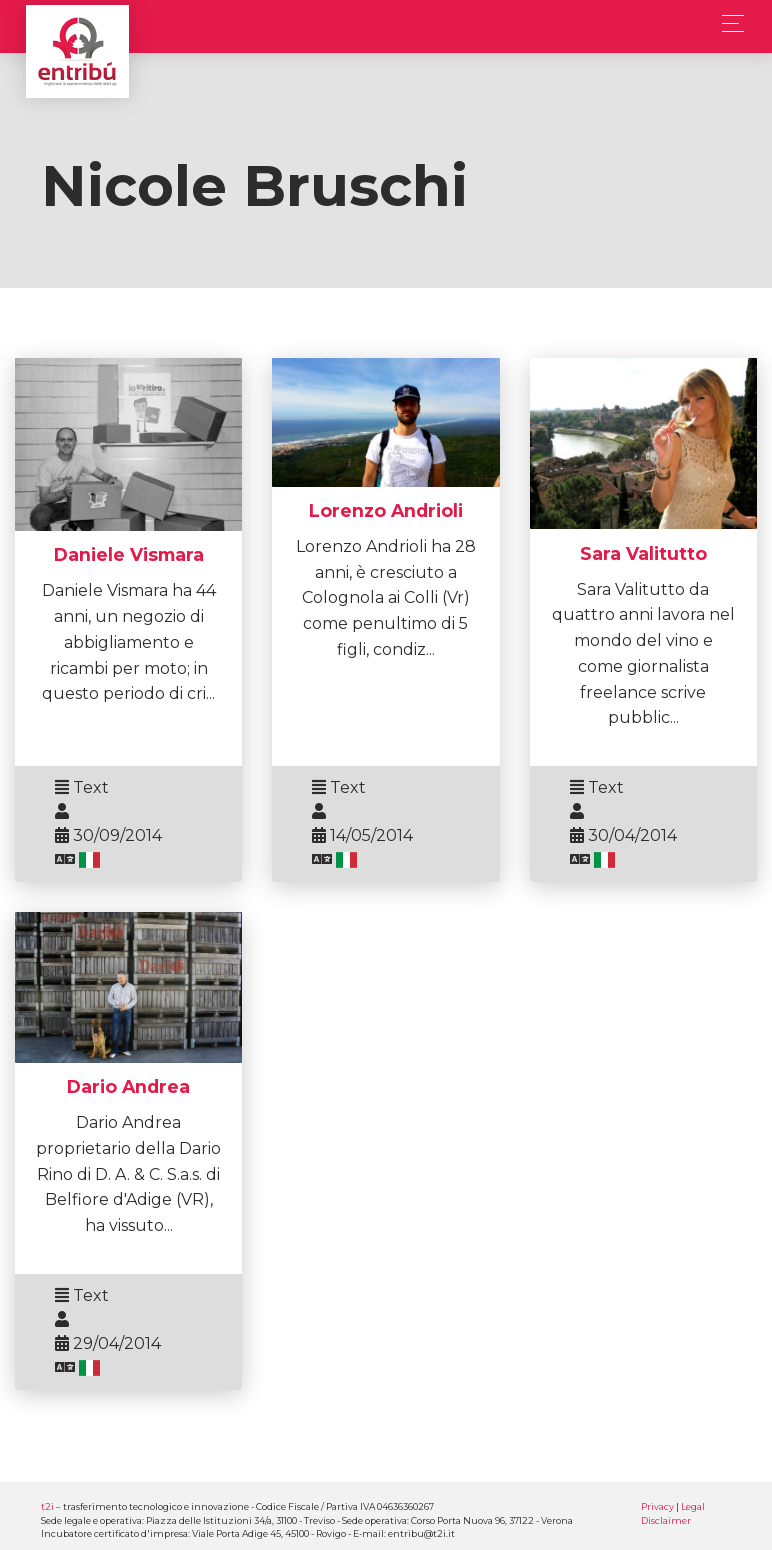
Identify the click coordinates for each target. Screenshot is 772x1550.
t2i (47, 1506)
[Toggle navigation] (727, 23)
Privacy (657, 1506)
